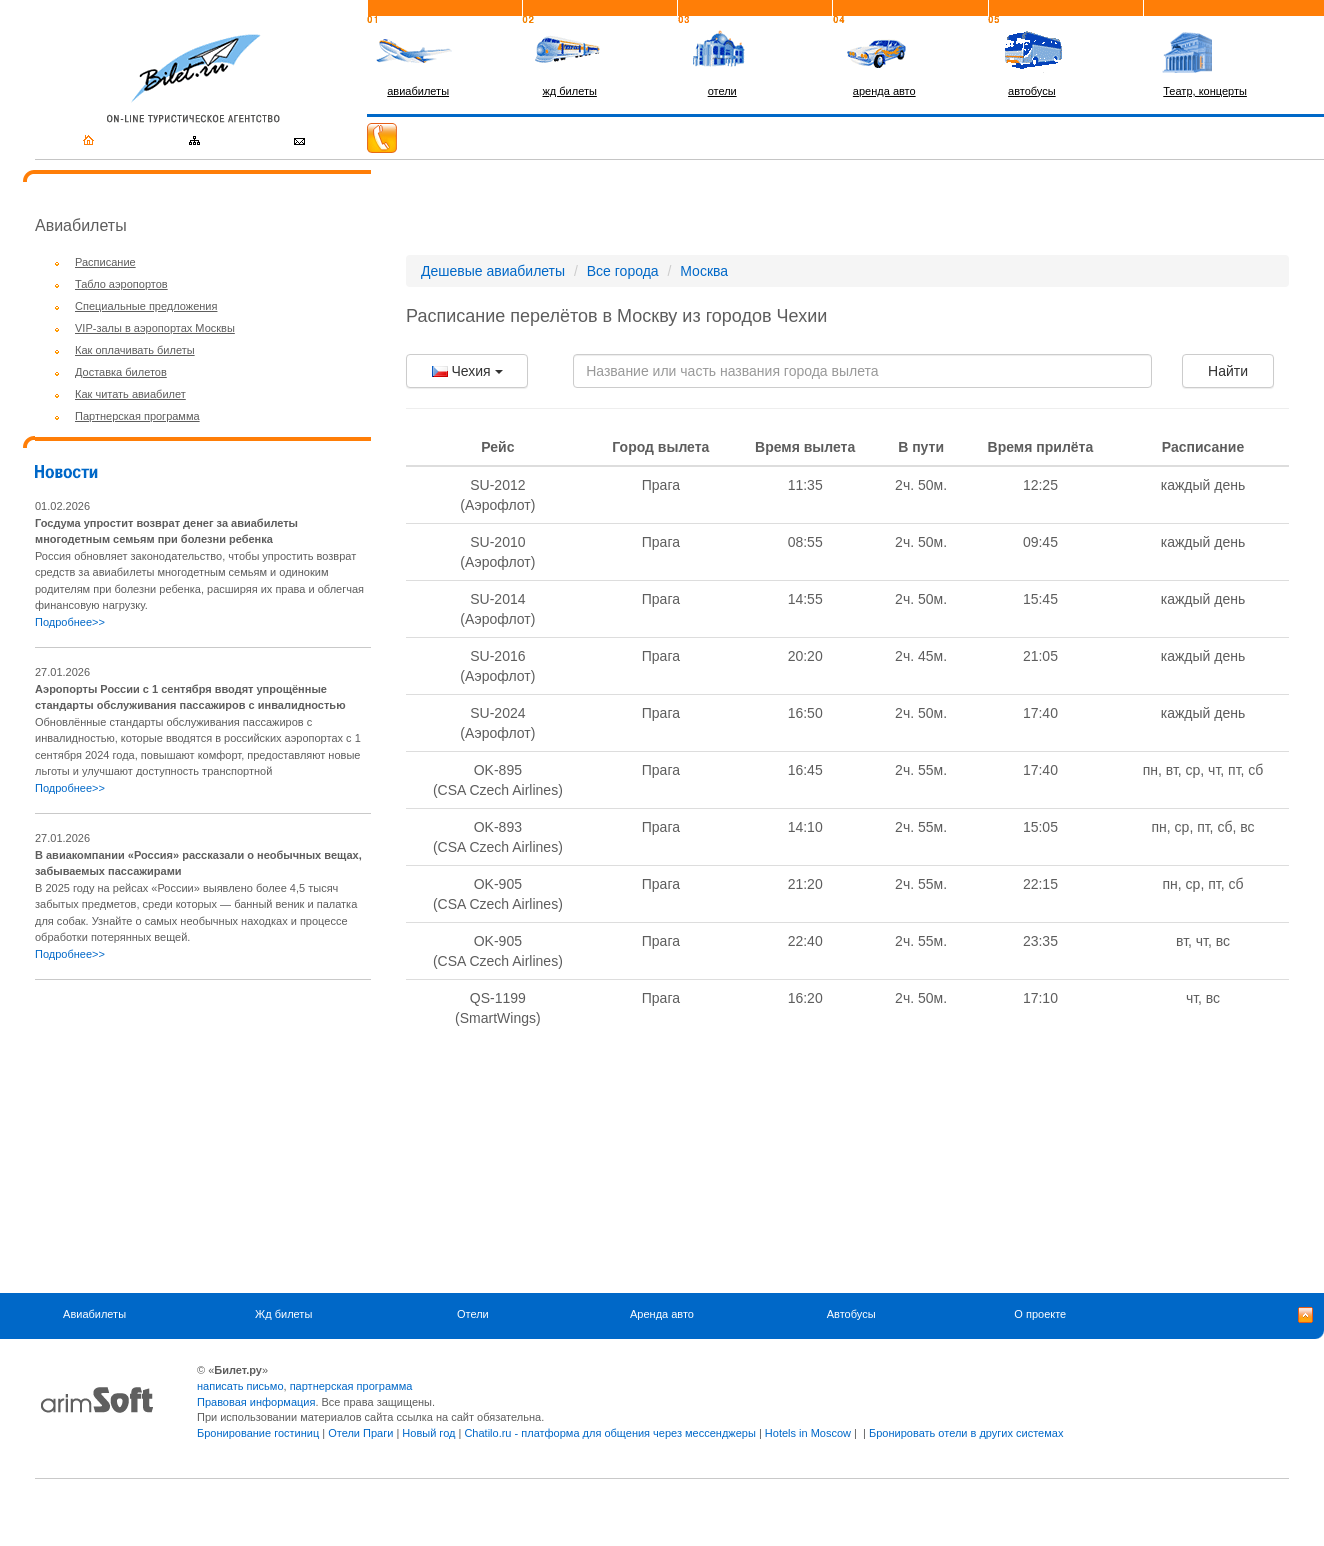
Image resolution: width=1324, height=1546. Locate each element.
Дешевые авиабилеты (493, 271)
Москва (704, 271)
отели (722, 91)
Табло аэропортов (121, 284)
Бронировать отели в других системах (966, 1433)
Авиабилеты (94, 1314)
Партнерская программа (137, 416)
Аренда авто (662, 1314)
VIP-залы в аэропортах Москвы (155, 328)
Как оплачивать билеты (135, 350)
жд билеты (569, 91)
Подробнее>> (70, 622)
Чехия (467, 371)
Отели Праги (360, 1433)
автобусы (1032, 91)
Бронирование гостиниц (258, 1433)
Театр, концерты (1205, 91)
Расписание (105, 262)
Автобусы (851, 1314)
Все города (623, 271)
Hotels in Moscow (808, 1433)
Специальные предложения (146, 306)
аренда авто (884, 91)
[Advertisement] (203, 1136)
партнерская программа (351, 1386)
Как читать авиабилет (130, 394)
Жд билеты (283, 1314)
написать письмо (240, 1386)
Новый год (428, 1433)
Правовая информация (256, 1402)
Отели (473, 1314)
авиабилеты (418, 91)
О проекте (1040, 1314)
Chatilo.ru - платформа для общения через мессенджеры (609, 1433)
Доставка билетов (121, 372)
